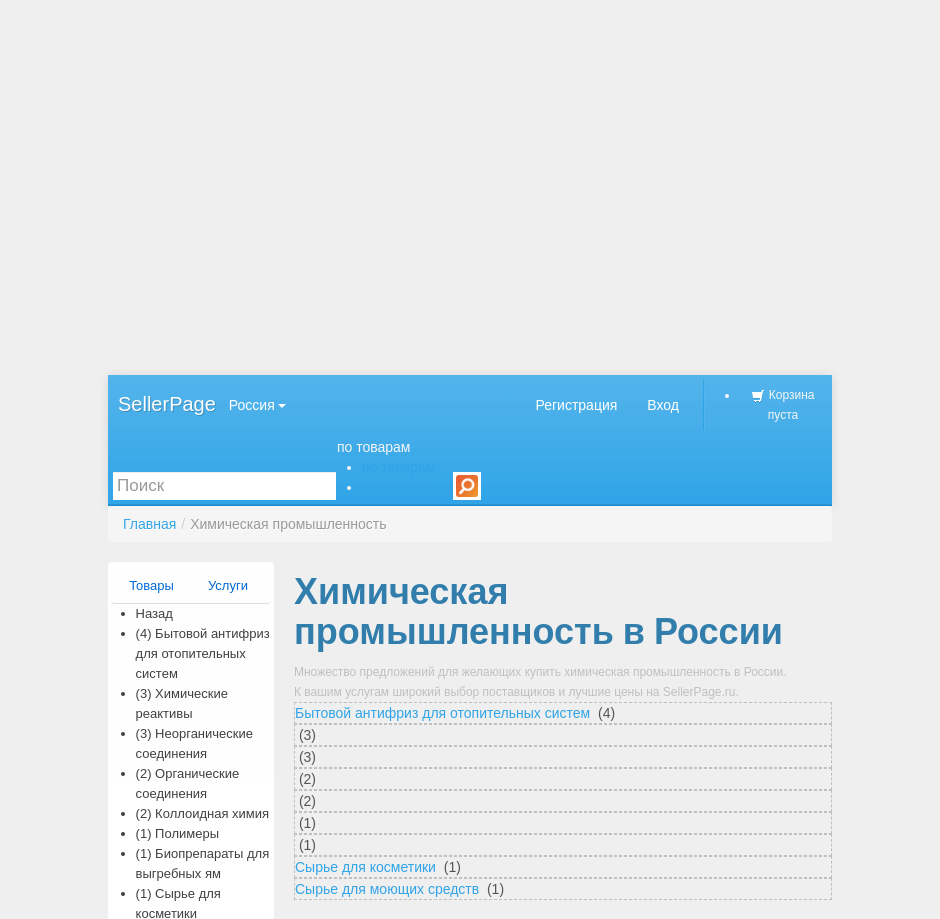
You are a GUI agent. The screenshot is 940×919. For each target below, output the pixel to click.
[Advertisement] (470, 187)
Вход (663, 405)
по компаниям (407, 487)
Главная (149, 524)
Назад (154, 613)
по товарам (374, 447)
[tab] (152, 586)
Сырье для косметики (367, 867)
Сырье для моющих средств (389, 889)
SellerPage (167, 404)
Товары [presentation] (151, 585)
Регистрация (576, 405)
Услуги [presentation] (228, 585)
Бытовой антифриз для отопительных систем (444, 713)
